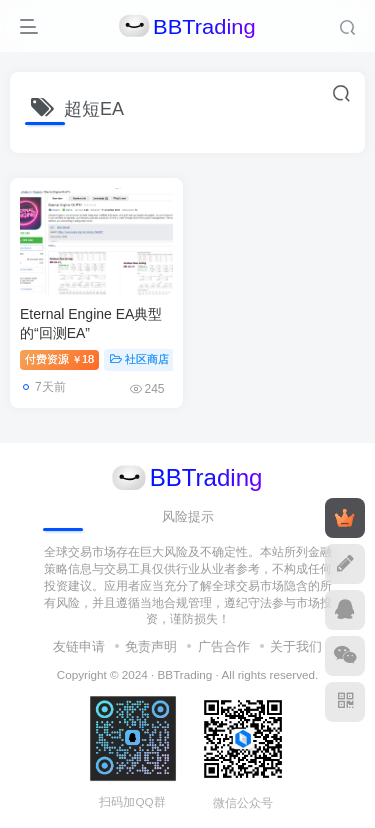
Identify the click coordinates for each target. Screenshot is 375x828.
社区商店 (139, 359)
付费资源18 (59, 359)
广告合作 (224, 646)
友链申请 (79, 646)
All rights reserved (268, 674)
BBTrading (185, 674)
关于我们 (296, 646)
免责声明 (151, 646)
